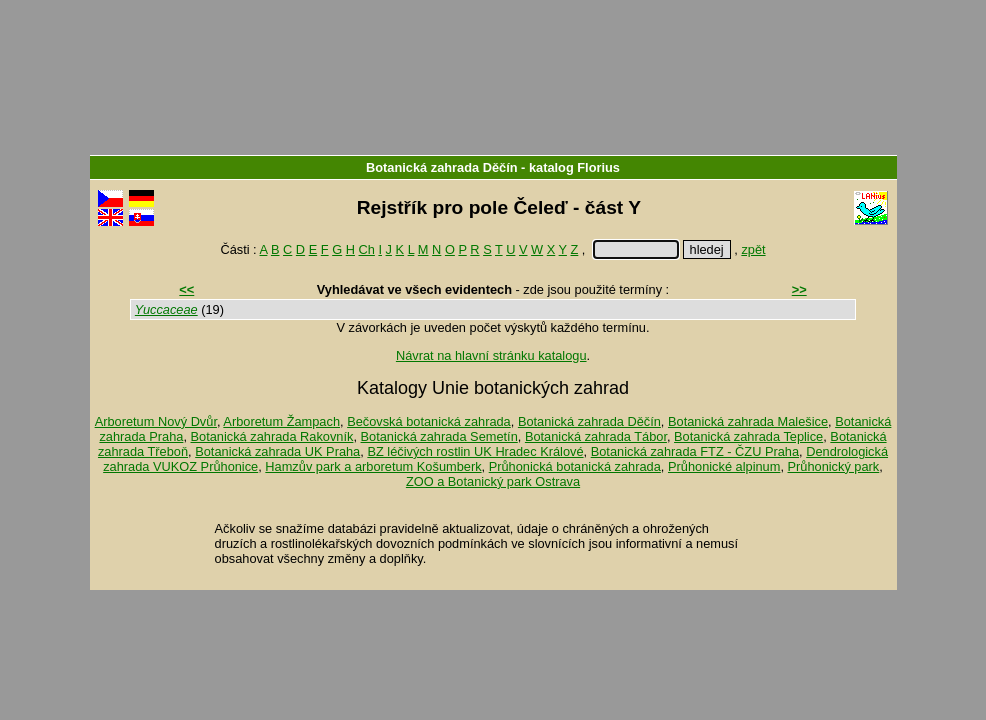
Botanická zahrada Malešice (748, 421)
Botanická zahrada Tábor (596, 436)
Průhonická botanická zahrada (575, 466)
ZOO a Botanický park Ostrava (493, 481)
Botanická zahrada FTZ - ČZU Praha (695, 451)
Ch (367, 249)
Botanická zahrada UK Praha (277, 451)
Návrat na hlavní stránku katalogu (491, 355)
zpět (753, 249)
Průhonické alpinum (724, 466)
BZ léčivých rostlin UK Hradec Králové (475, 451)
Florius (598, 167)
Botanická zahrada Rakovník (272, 436)
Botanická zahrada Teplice (748, 436)
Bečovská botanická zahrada (429, 421)
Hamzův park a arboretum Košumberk (373, 466)
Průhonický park (834, 466)
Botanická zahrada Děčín (441, 167)
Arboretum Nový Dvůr (156, 421)
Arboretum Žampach (281, 421)
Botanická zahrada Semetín (439, 436)
